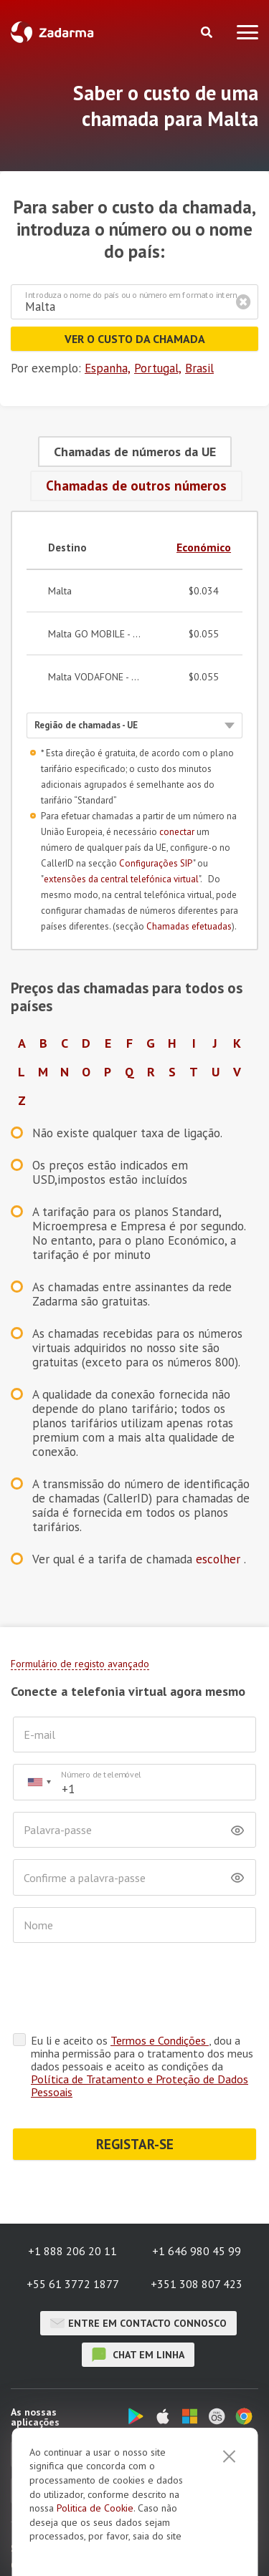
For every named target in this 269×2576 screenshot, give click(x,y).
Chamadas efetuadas (189, 926)
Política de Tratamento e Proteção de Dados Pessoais (139, 2085)
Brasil (199, 368)
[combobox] (38, 1782)
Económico (203, 547)
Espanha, (108, 368)
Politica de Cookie (95, 2508)
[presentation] (122, 1989)
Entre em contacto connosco (138, 2323)
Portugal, (157, 368)
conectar (176, 832)
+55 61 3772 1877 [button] (73, 2284)
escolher (220, 1559)
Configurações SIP (156, 863)
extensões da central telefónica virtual (121, 879)
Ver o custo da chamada (135, 339)
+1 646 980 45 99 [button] (196, 2251)
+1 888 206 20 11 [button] (72, 2251)
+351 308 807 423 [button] (196, 2284)
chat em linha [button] (138, 2355)
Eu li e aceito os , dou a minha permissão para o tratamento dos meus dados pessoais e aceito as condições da (142, 2066)
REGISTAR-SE (135, 2144)
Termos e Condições (159, 2040)
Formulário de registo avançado (80, 1663)
